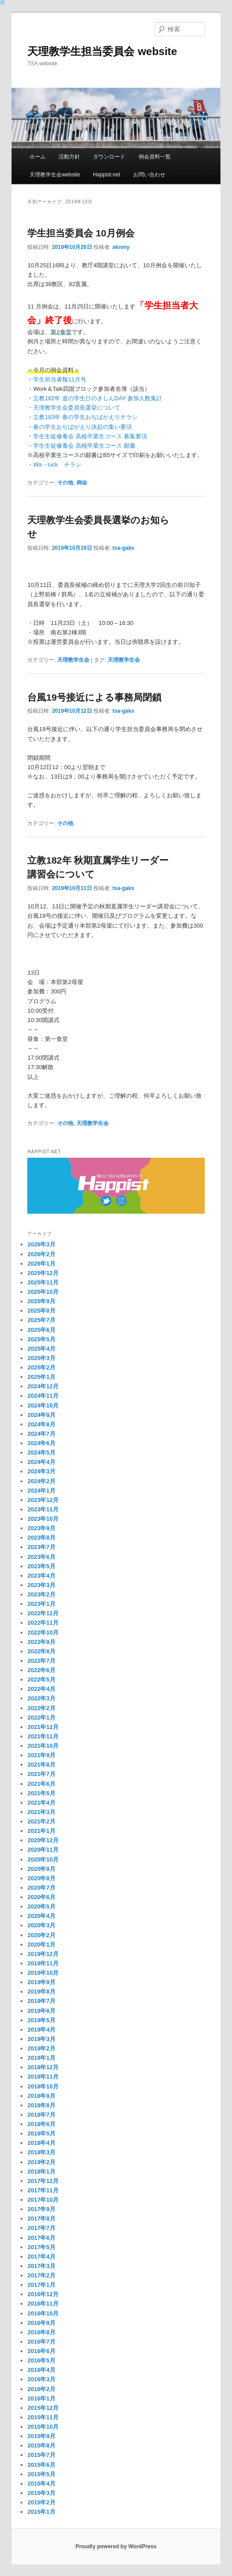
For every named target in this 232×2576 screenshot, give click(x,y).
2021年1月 (41, 1830)
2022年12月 (42, 1613)
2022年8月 (41, 1651)
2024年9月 (41, 1415)
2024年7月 (41, 1433)
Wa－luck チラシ (57, 464)
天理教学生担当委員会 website (102, 51)
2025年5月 (41, 1339)
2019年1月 (41, 2057)
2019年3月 (41, 2039)
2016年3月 (41, 2379)
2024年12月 (42, 1386)
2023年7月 (41, 1547)
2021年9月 (41, 1755)
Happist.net (106, 174)
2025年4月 (41, 1348)
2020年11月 (42, 1849)
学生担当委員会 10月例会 (80, 233)
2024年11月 (42, 1395)
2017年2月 (41, 2275)
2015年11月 (42, 2417)
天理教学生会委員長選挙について (76, 407)
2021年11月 (42, 1736)
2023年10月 (42, 1518)
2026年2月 (41, 1254)
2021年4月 (41, 1802)
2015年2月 (41, 2502)
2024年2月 (41, 1481)
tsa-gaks (124, 548)
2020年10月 (42, 1859)
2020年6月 (41, 1897)
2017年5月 (41, 2247)
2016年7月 (41, 2341)
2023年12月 (42, 1500)
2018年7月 (41, 2114)
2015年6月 (41, 2464)
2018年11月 (42, 2076)
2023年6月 (41, 1556)
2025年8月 (41, 1310)
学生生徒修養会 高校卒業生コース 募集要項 (90, 436)
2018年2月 (41, 2162)
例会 (81, 482)
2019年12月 (42, 1954)
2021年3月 (41, 1812)
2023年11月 (42, 1509)
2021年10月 (42, 1745)
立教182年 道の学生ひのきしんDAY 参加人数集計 (97, 398)
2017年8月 (41, 2218)
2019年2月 (41, 2048)
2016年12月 (42, 2294)
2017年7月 (41, 2228)
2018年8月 (41, 2105)
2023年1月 (41, 1603)
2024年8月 (41, 1424)
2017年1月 (41, 2284)
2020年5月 (41, 1906)
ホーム (38, 157)
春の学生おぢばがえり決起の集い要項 (82, 427)
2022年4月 (41, 1689)
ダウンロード (109, 157)
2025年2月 (41, 1367)
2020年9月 (41, 1869)
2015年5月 (41, 2474)
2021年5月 (41, 1793)
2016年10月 (42, 2313)
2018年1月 (41, 2171)
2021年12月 (42, 1727)
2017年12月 (42, 2181)
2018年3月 (41, 2152)
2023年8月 (41, 1537)
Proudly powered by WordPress (116, 2546)
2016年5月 (41, 2360)
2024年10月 (42, 1405)
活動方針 (69, 157)
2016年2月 (41, 2389)
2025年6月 (41, 1330)
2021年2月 (41, 1821)
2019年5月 (41, 2020)
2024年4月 (41, 1462)
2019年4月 (41, 2029)
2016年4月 (41, 2369)
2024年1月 (41, 1490)
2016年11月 (42, 2303)
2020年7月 (41, 1887)
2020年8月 (41, 1878)
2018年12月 (42, 2067)
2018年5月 (41, 2133)
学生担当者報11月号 (59, 379)
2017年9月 (41, 2209)
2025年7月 (41, 1320)
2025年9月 (41, 1301)
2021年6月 (41, 1783)
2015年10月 (42, 2426)
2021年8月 (41, 1764)
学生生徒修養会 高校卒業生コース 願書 (84, 445)
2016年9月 (41, 2322)
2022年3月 (41, 1698)
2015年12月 (42, 2408)
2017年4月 (41, 2256)
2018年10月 (42, 2086)
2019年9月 (41, 1982)
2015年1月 (41, 2511)
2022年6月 (41, 1670)
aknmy (121, 247)
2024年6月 (41, 1443)
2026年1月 (41, 1263)
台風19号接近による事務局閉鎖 (94, 697)
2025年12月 (42, 1273)
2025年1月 (41, 1377)
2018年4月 (41, 2143)
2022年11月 (42, 1622)
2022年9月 (41, 1642)
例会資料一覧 (155, 157)
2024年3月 (41, 1471)
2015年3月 (41, 2493)
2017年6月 (41, 2237)
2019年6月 (41, 2010)
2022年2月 (41, 1708)
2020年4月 (41, 1916)
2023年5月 (41, 1566)
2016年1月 (41, 2398)
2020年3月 (41, 1925)
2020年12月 (42, 1840)
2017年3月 (41, 2266)
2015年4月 (41, 2483)
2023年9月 (41, 1528)
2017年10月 (42, 2199)
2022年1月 (41, 1717)
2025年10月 (42, 1291)
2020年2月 (41, 1935)
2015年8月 (41, 2445)
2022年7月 (41, 1660)
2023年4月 (41, 1575)
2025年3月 (41, 1358)
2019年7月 (41, 2001)
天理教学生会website (55, 174)
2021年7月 (41, 1774)
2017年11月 (42, 2190)
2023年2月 (41, 1594)
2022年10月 (42, 1632)
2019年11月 (42, 1963)
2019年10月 (42, 1972)
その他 (65, 482)
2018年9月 (41, 2095)
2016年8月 (41, 2332)
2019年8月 (41, 1991)
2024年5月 (41, 1452)
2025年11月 (42, 1282)
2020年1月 (41, 1944)
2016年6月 (41, 2351)
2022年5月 (41, 1679)
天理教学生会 (73, 660)
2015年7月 (41, 2455)
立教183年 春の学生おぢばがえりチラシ (85, 417)
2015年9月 (41, 2436)
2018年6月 (41, 2124)
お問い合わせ (149, 174)
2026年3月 (41, 1244)
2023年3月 (41, 1585)
